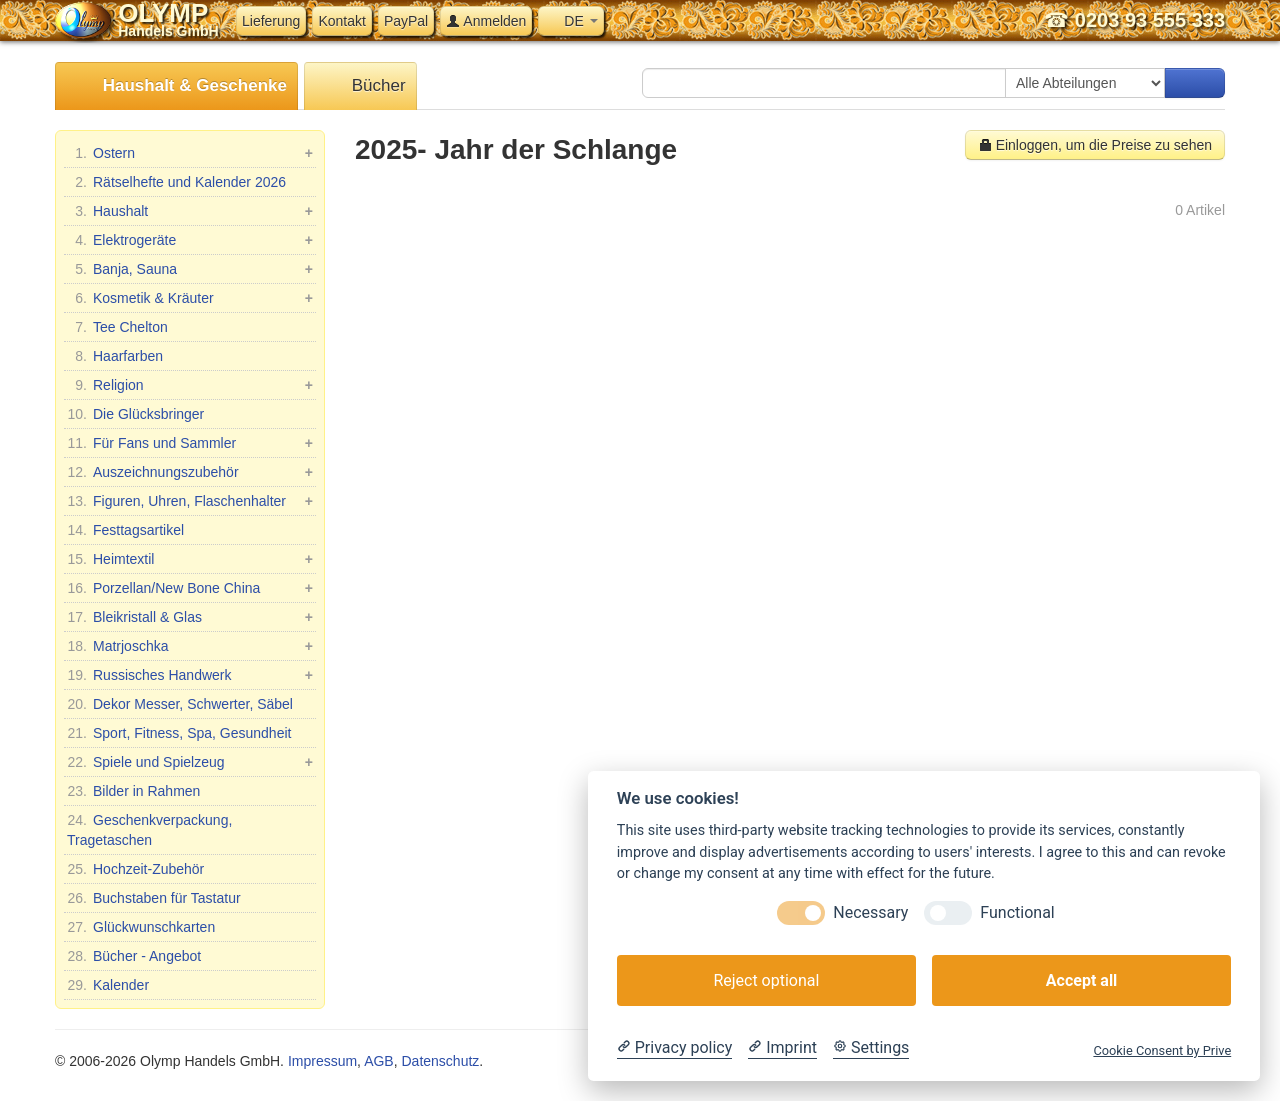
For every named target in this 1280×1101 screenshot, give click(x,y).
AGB (379, 1061)
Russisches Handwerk (190, 675)
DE (570, 21)
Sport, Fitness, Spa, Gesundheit (179, 733)
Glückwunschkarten (141, 927)
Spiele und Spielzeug (190, 762)
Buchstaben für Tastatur (154, 898)
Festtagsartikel (125, 530)
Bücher (360, 86)
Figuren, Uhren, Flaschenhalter (190, 501)
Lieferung (271, 21)
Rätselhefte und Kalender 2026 (176, 182)
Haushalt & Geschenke (176, 86)
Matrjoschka (190, 646)
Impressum (322, 1061)
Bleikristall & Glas (190, 617)
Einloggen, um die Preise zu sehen (1095, 145)
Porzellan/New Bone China (190, 588)
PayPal (406, 21)
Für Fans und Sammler (190, 443)
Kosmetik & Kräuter (190, 298)
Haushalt (190, 211)
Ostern (190, 153)
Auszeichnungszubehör (190, 472)
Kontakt (341, 21)
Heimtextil (190, 559)
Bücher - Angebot (134, 956)
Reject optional (766, 980)
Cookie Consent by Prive (1162, 1050)
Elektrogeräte (190, 240)
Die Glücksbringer (135, 414)
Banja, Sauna (190, 269)
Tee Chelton (117, 327)
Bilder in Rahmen (133, 791)
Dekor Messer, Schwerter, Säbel (180, 704)
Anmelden (486, 21)
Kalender (108, 985)
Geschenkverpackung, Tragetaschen (149, 829)
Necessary (870, 912)
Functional (1017, 912)
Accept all (1081, 980)
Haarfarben (115, 356)
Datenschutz (440, 1061)
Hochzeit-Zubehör (135, 869)
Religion (190, 385)
